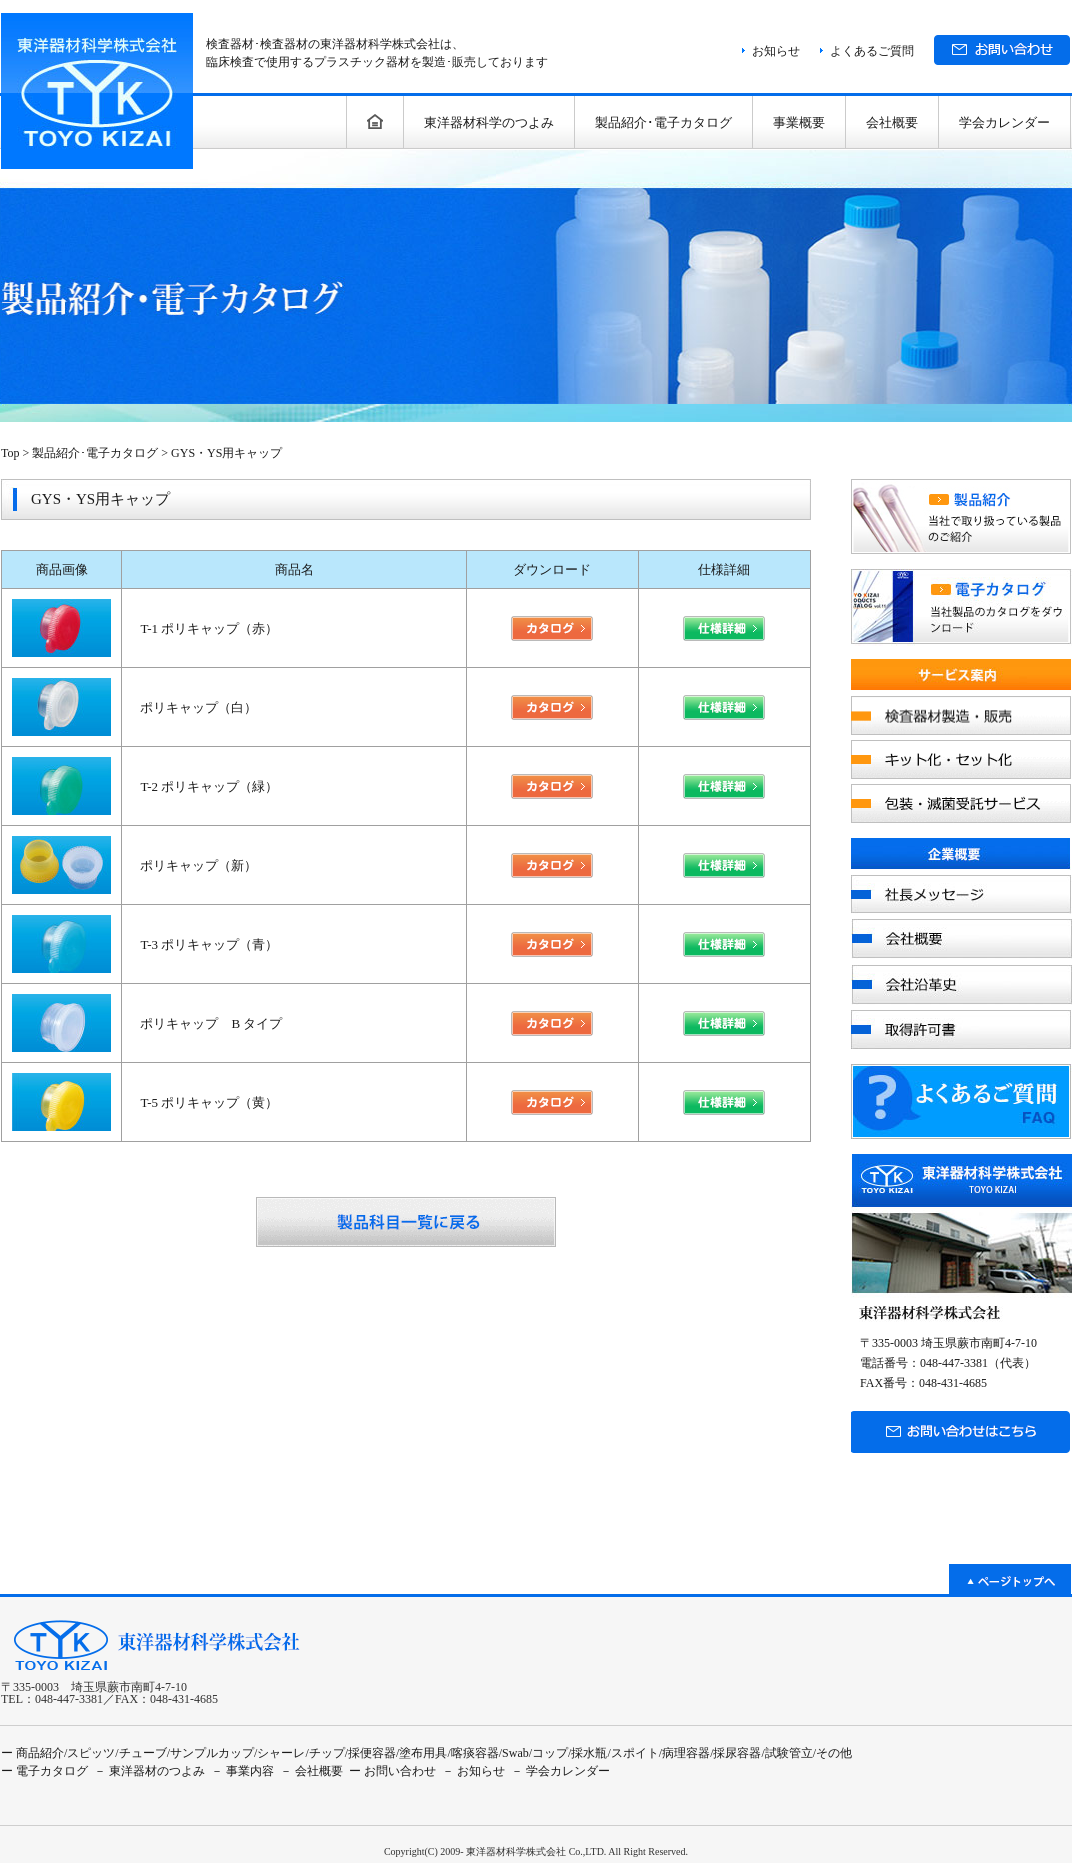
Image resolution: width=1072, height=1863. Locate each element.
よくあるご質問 (872, 51)
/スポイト (632, 1753)
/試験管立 (786, 1753)
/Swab (514, 1753)
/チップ (324, 1753)
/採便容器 (370, 1753)
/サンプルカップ (210, 1753)
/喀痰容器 (472, 1753)
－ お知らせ (473, 1771)
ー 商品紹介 (32, 1753)
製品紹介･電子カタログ (663, 122)
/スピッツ (89, 1753)
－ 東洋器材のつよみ (149, 1771)
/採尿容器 (735, 1753)
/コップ (548, 1753)
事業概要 (799, 122)
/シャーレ (279, 1753)
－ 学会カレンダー (560, 1771)
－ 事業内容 (242, 1771)
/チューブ (140, 1753)
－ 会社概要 (311, 1771)
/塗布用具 (421, 1753)
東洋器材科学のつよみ (489, 122)
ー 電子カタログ (44, 1771)
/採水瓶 (587, 1753)
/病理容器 (684, 1753)
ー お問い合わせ (392, 1771)
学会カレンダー (1004, 122)
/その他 (832, 1753)
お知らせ (776, 51)
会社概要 (892, 122)
